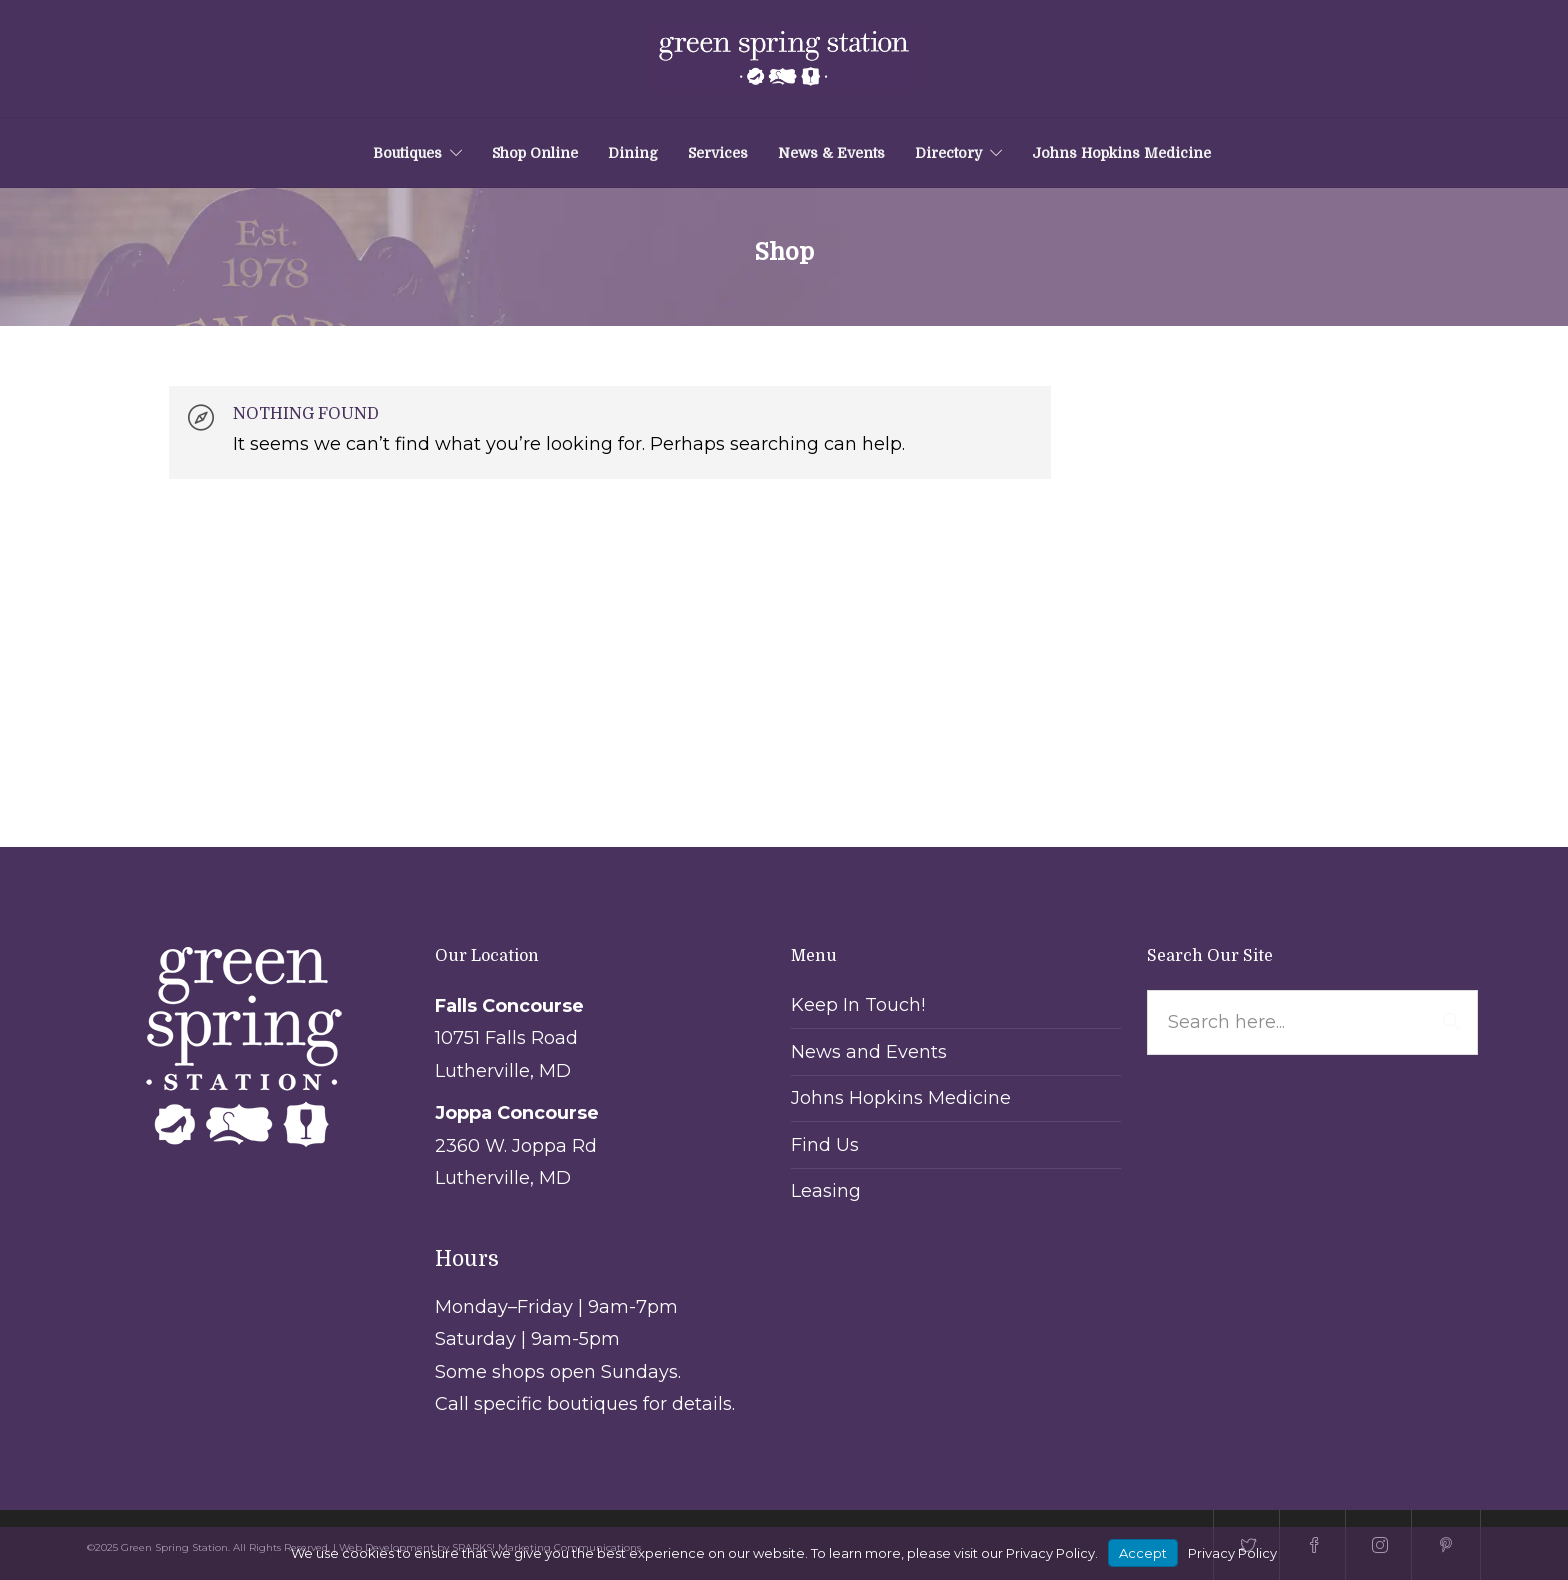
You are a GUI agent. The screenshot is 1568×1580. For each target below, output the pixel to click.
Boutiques (407, 153)
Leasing (826, 1191)
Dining (633, 153)
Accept (1143, 1553)
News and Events (869, 1052)
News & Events (831, 153)
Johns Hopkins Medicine (1121, 153)
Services (718, 153)
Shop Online (535, 153)
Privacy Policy (1232, 1553)
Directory (948, 153)
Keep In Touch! (858, 1005)
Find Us (825, 1145)
